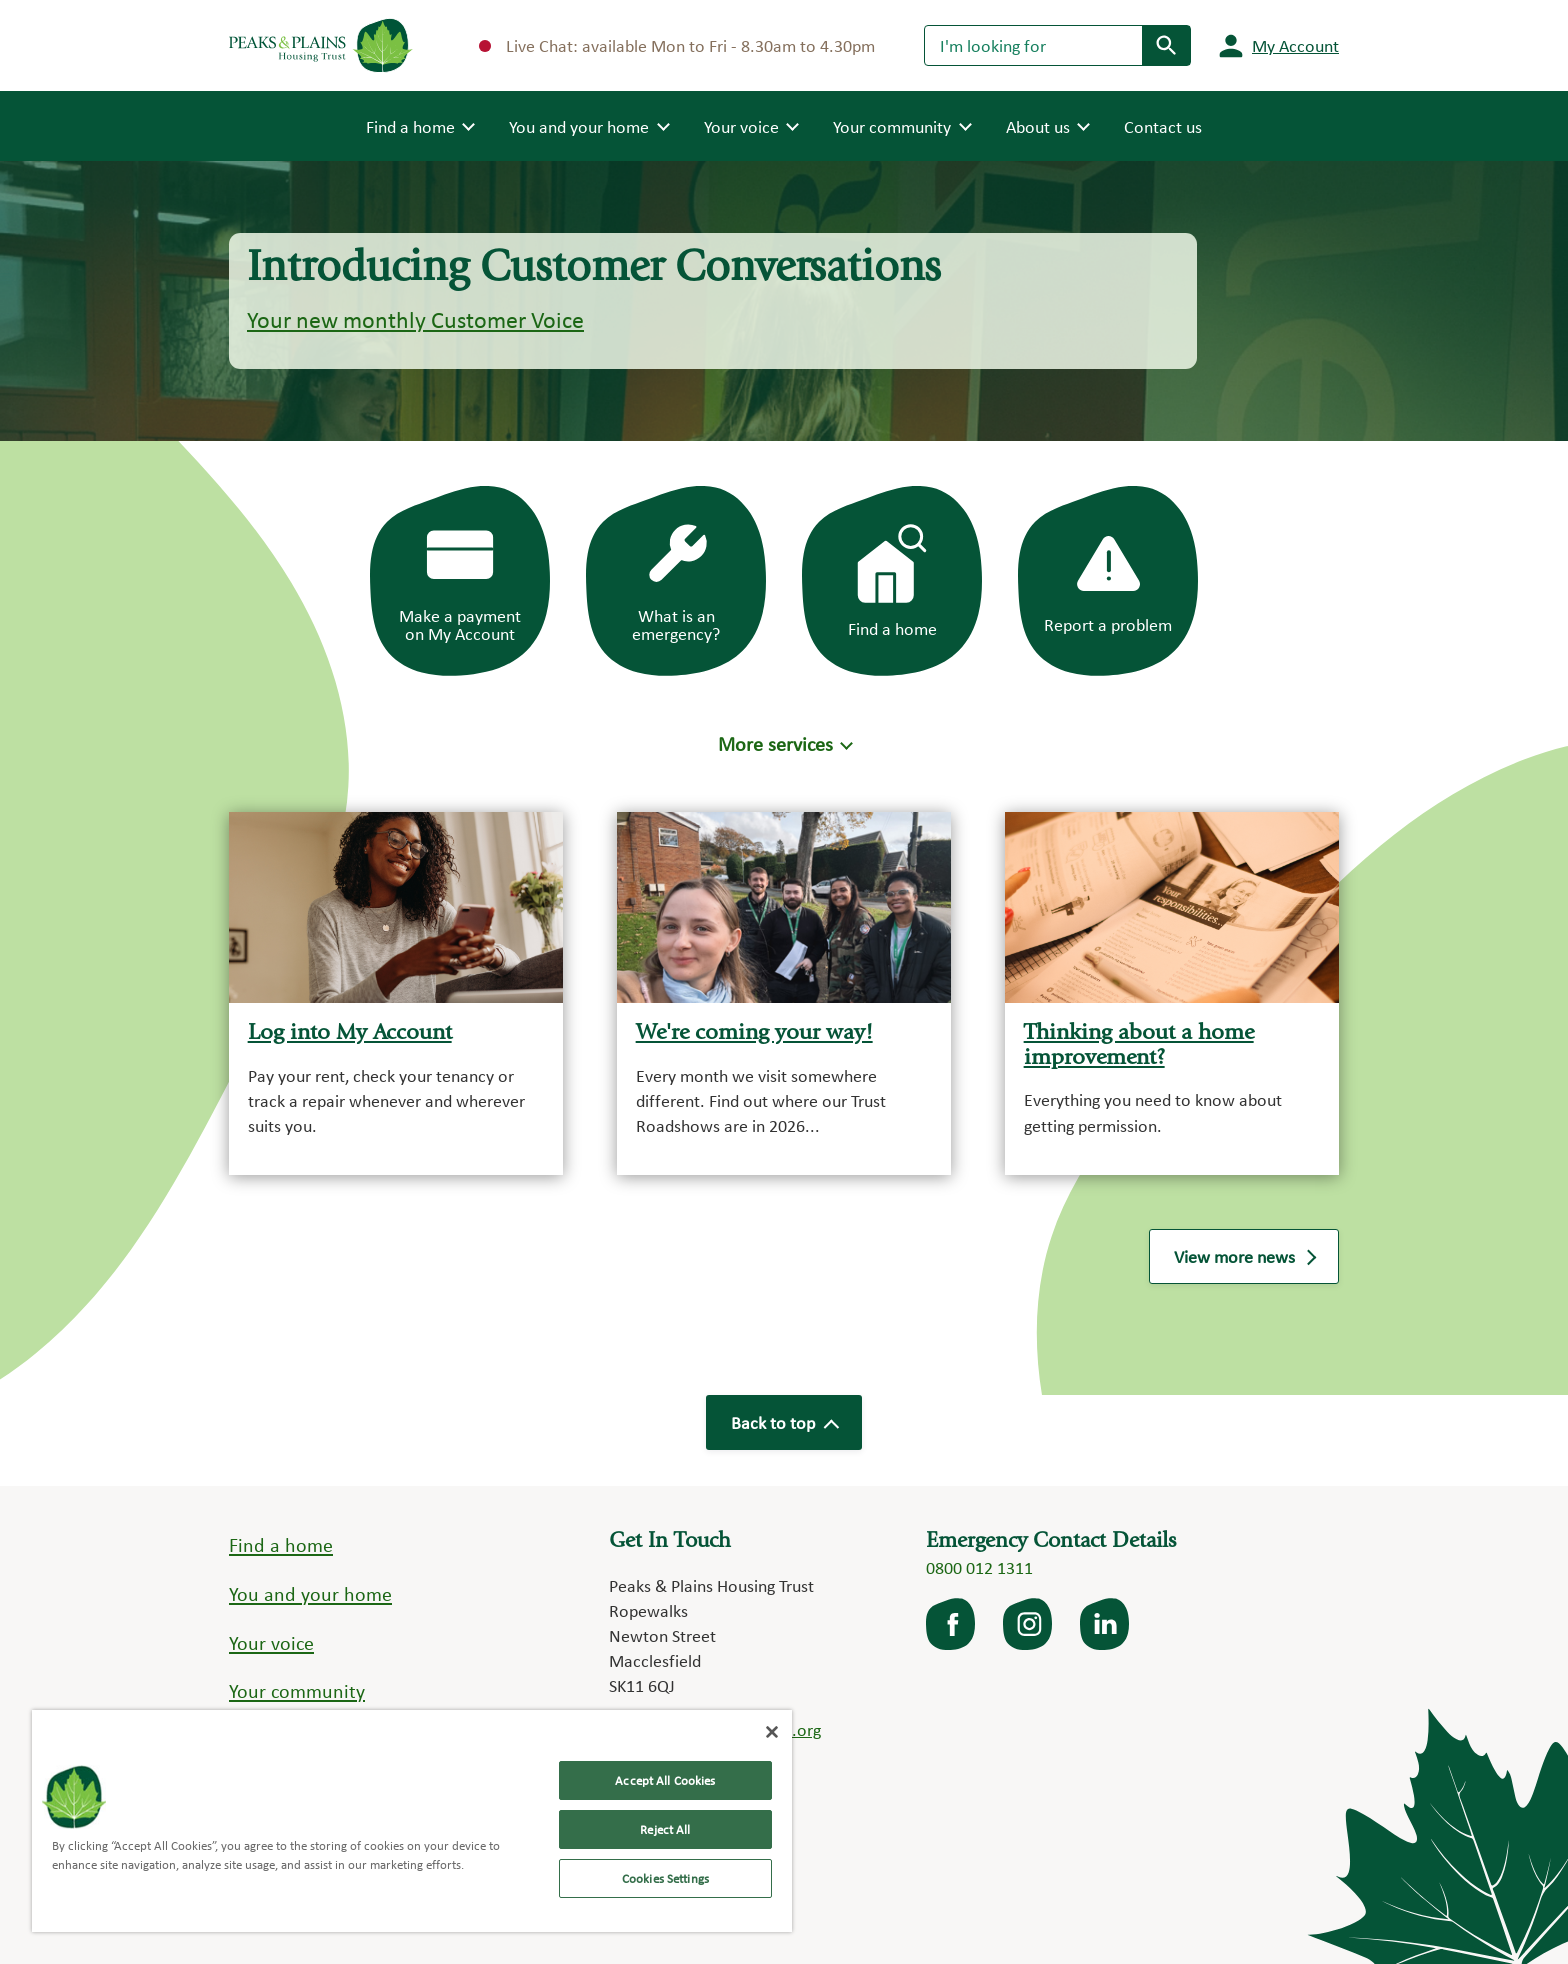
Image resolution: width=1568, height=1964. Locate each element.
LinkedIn (1106, 1624)
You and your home (310, 1594)
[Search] (1033, 45)
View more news (1244, 1256)
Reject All (665, 1829)
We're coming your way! (754, 1034)
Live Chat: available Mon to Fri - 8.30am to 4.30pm (677, 45)
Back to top (784, 1422)
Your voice (271, 1643)
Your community (297, 1691)
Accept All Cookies (665, 1780)
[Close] (772, 1732)
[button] (784, 744)
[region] (412, 1821)
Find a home (281, 1545)
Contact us (1163, 126)
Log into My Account (350, 1034)
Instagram (1029, 1624)
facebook (952, 1624)
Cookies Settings (665, 1878)
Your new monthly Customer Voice (415, 320)
